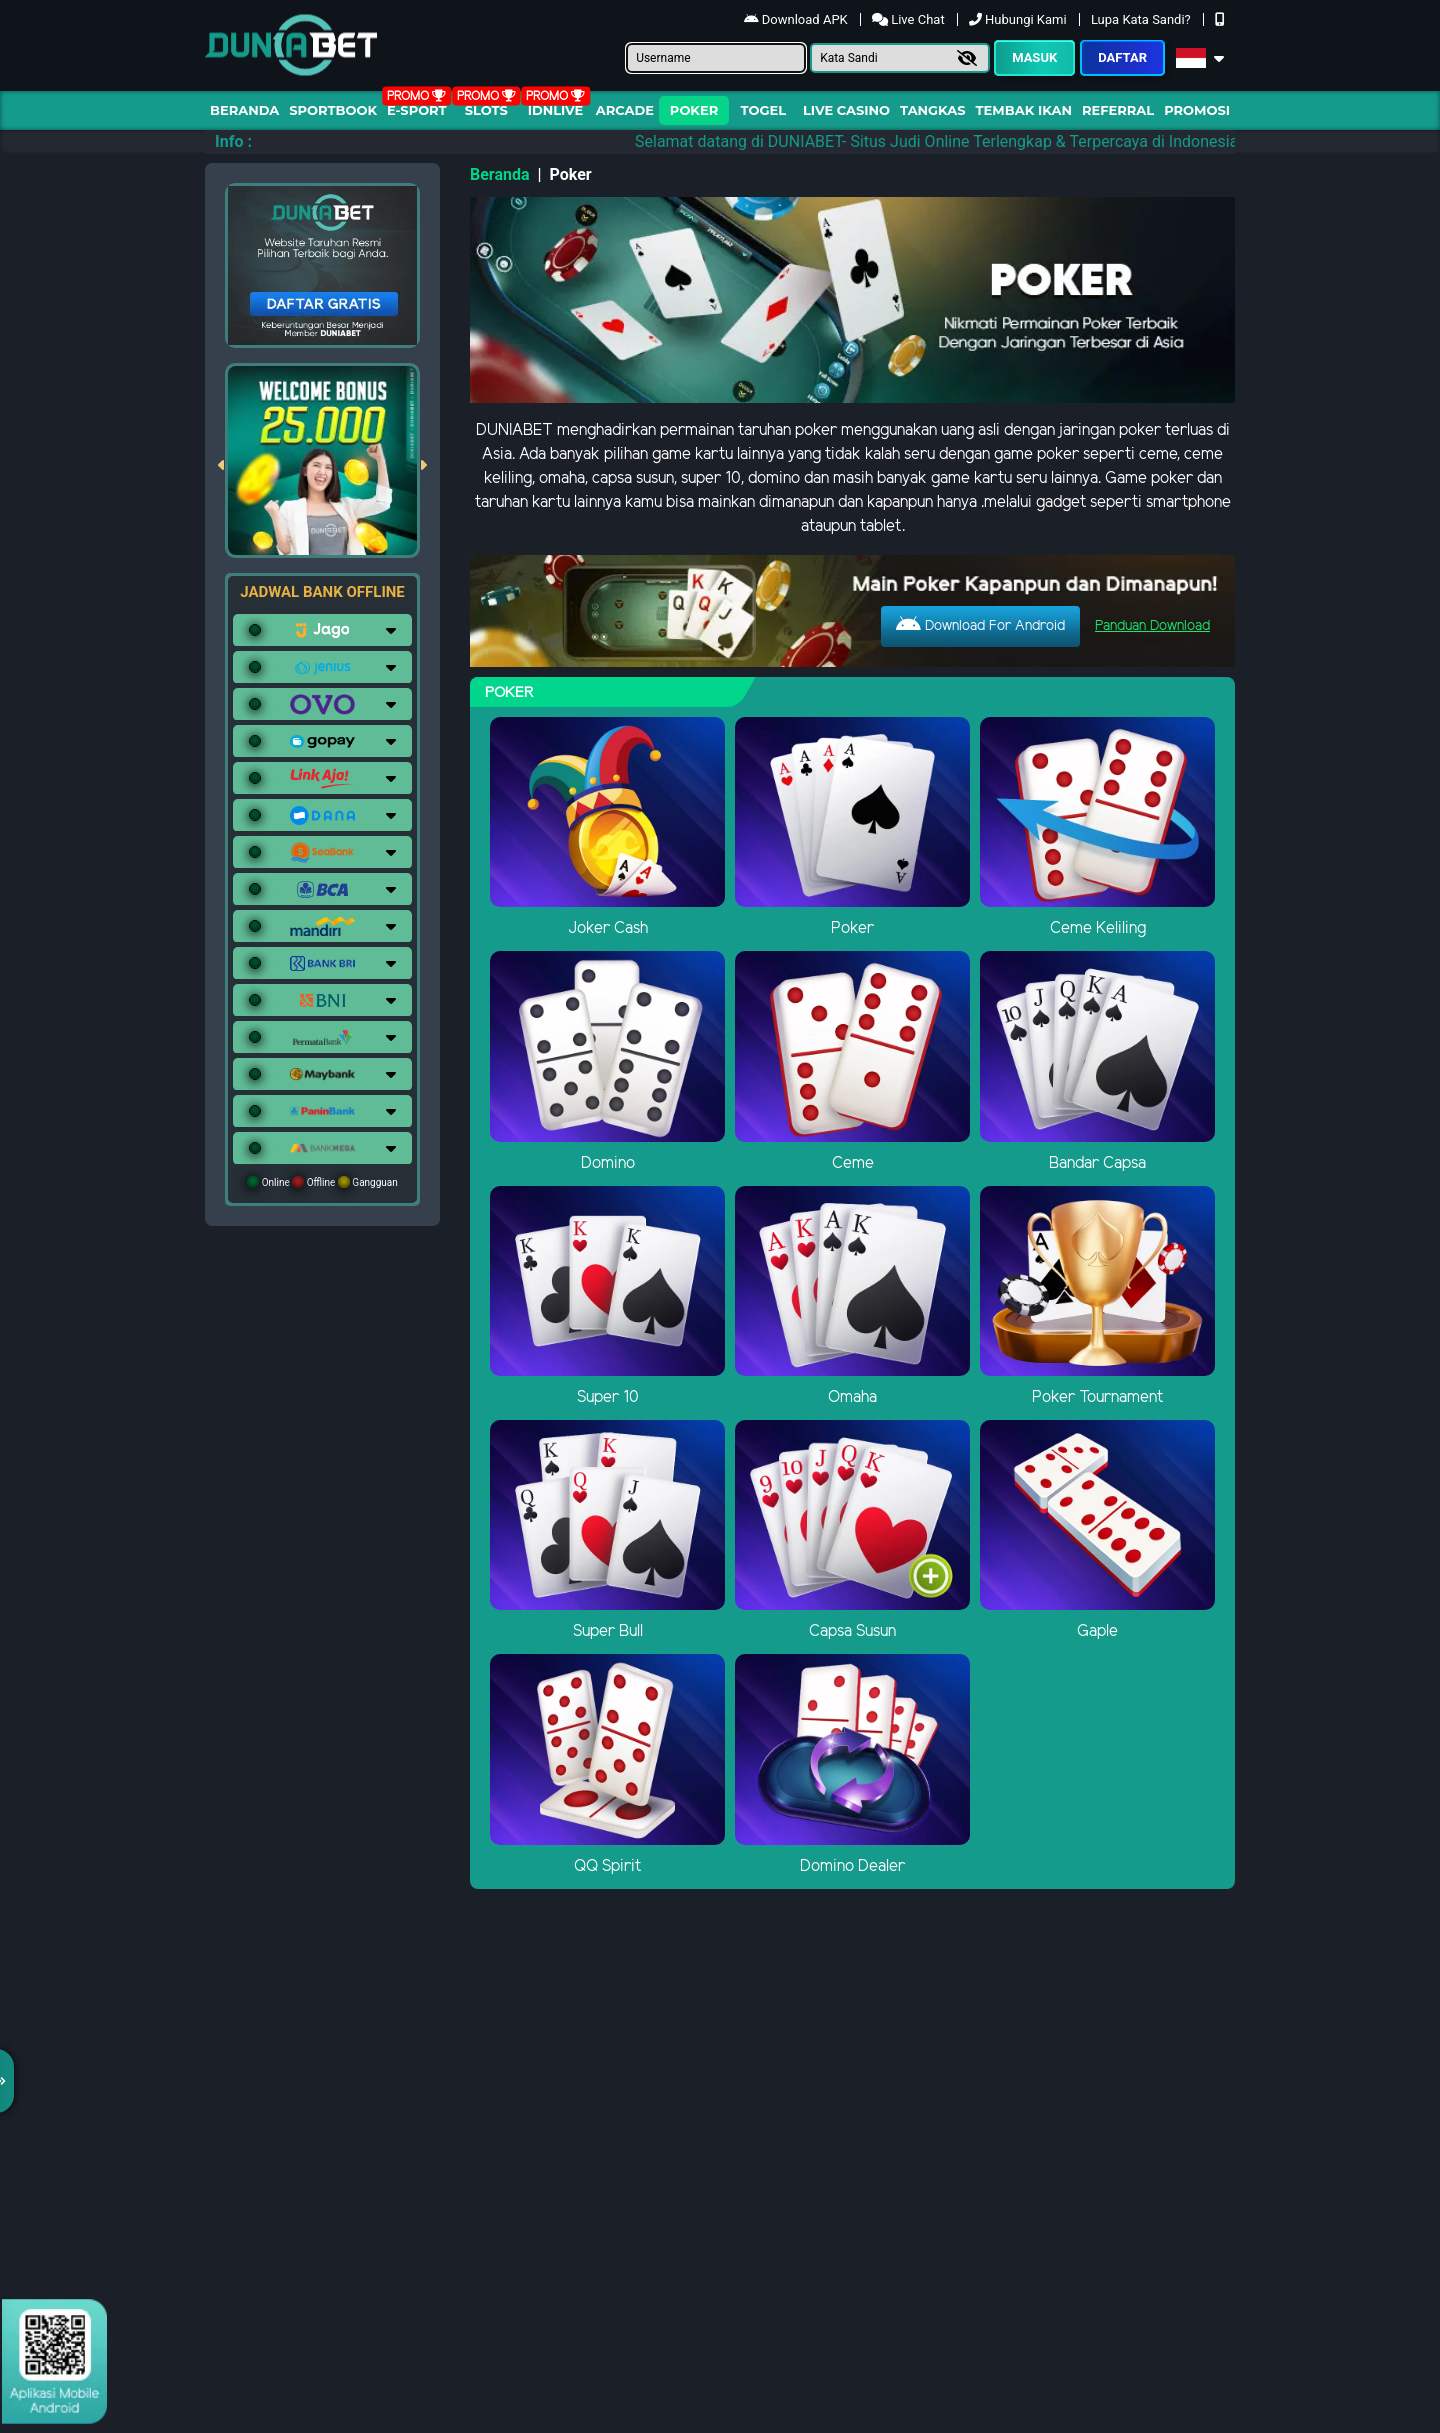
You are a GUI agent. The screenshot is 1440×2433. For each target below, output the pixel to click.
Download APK (797, 19)
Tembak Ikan (1024, 110)
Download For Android (980, 625)
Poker (694, 110)
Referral (1118, 110)
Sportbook (333, 110)
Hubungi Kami (1019, 19)
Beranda (244, 110)
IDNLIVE (556, 110)
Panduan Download (1152, 626)
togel (763, 110)
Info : (233, 141)
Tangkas (933, 110)
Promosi (1197, 110)
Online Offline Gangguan (322, 1182)
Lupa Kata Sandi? (1142, 19)
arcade (625, 110)
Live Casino (846, 110)
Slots (486, 110)
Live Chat (910, 19)
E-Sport (417, 110)
